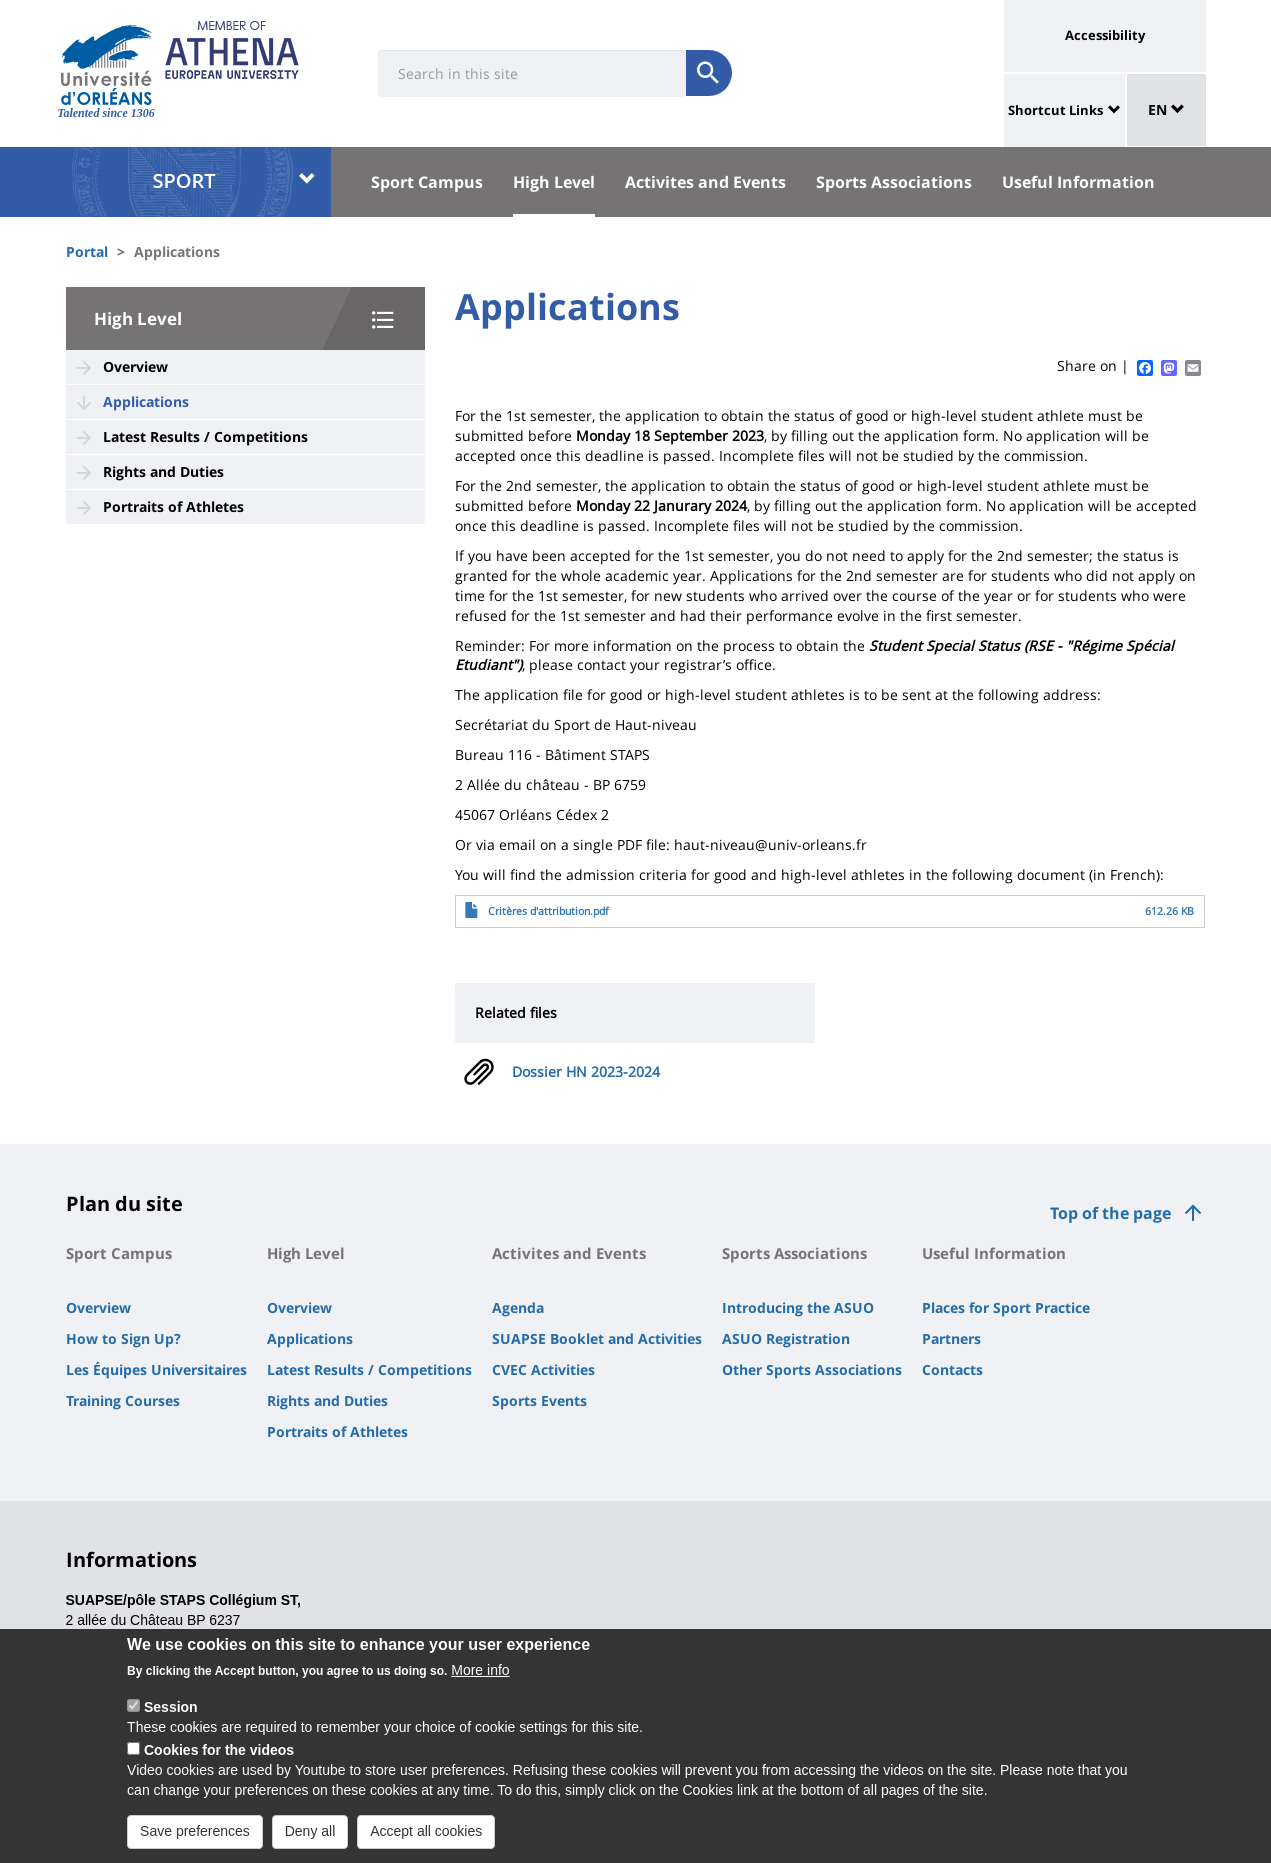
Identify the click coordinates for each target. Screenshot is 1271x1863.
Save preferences (195, 1842)
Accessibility (1105, 35)
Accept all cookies (426, 1842)
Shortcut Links (1055, 110)
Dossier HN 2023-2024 (586, 1071)
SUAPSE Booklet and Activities (597, 1338)
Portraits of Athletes (173, 506)
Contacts (952, 1369)
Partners (951, 1338)
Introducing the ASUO (798, 1307)
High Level (554, 182)
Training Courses (123, 1400)
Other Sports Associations (812, 1369)
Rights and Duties (163, 471)
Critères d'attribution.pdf (548, 911)
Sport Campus (427, 182)
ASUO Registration (786, 1338)
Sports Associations (894, 182)
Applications (146, 401)
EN (1166, 109)
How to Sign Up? (123, 1338)
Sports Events (539, 1400)
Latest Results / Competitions (205, 436)
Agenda (518, 1307)
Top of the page (1110, 1213)
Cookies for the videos (219, 1761)
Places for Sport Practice (1006, 1307)
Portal (87, 251)
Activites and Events (705, 182)
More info (480, 1681)
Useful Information (1078, 182)
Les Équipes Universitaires (156, 1369)
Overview (135, 366)
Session (171, 1718)
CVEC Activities (543, 1369)
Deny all (310, 1842)
